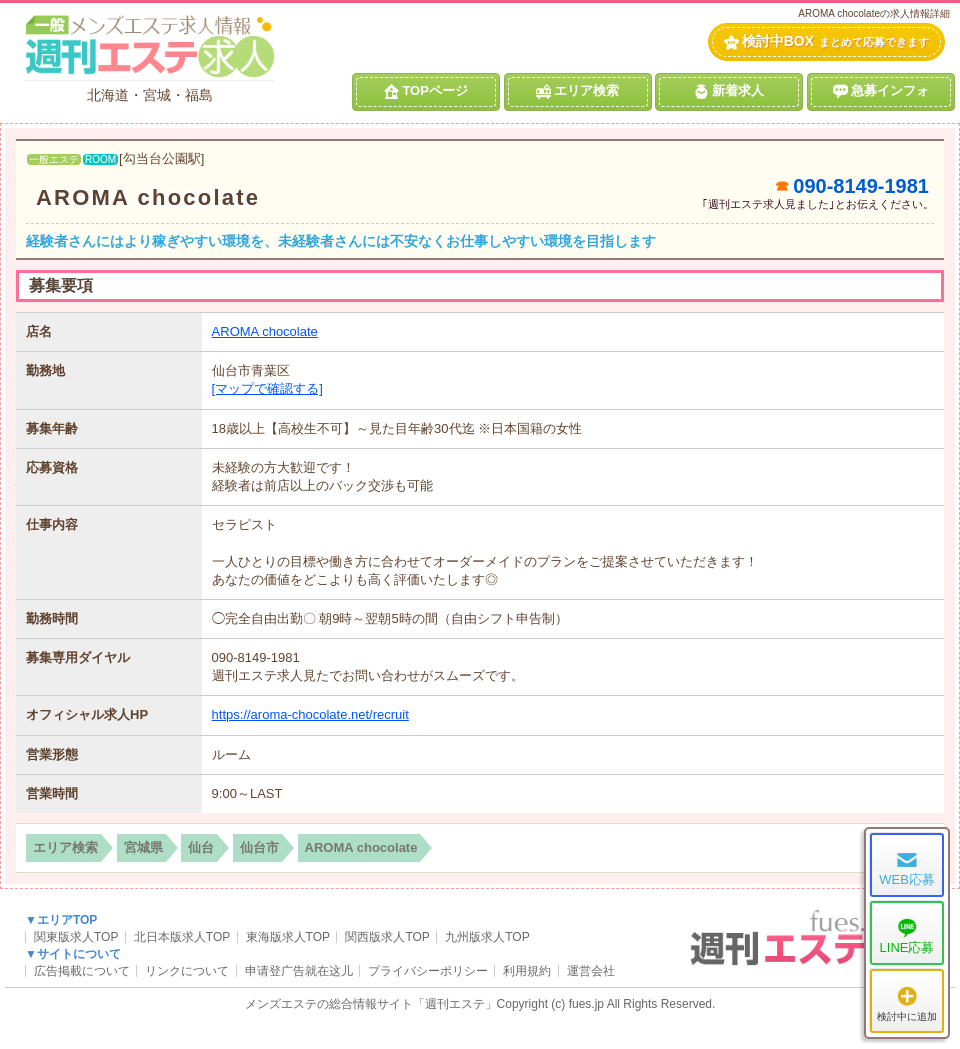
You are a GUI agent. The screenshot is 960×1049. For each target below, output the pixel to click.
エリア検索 (577, 91)
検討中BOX (826, 41)
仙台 (201, 847)
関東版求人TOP (76, 937)
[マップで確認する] (267, 388)
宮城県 (143, 847)
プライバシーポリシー (428, 971)
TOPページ (426, 91)
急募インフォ (881, 91)
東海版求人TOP (288, 937)
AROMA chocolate (148, 197)
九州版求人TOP (487, 937)
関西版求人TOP (387, 937)
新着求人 (729, 91)
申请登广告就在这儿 (299, 971)
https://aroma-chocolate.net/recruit (310, 714)
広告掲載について (82, 971)
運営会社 (591, 971)
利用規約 (527, 971)
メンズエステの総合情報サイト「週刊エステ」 (371, 1004)
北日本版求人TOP (182, 937)
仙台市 (259, 847)
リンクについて (187, 971)
